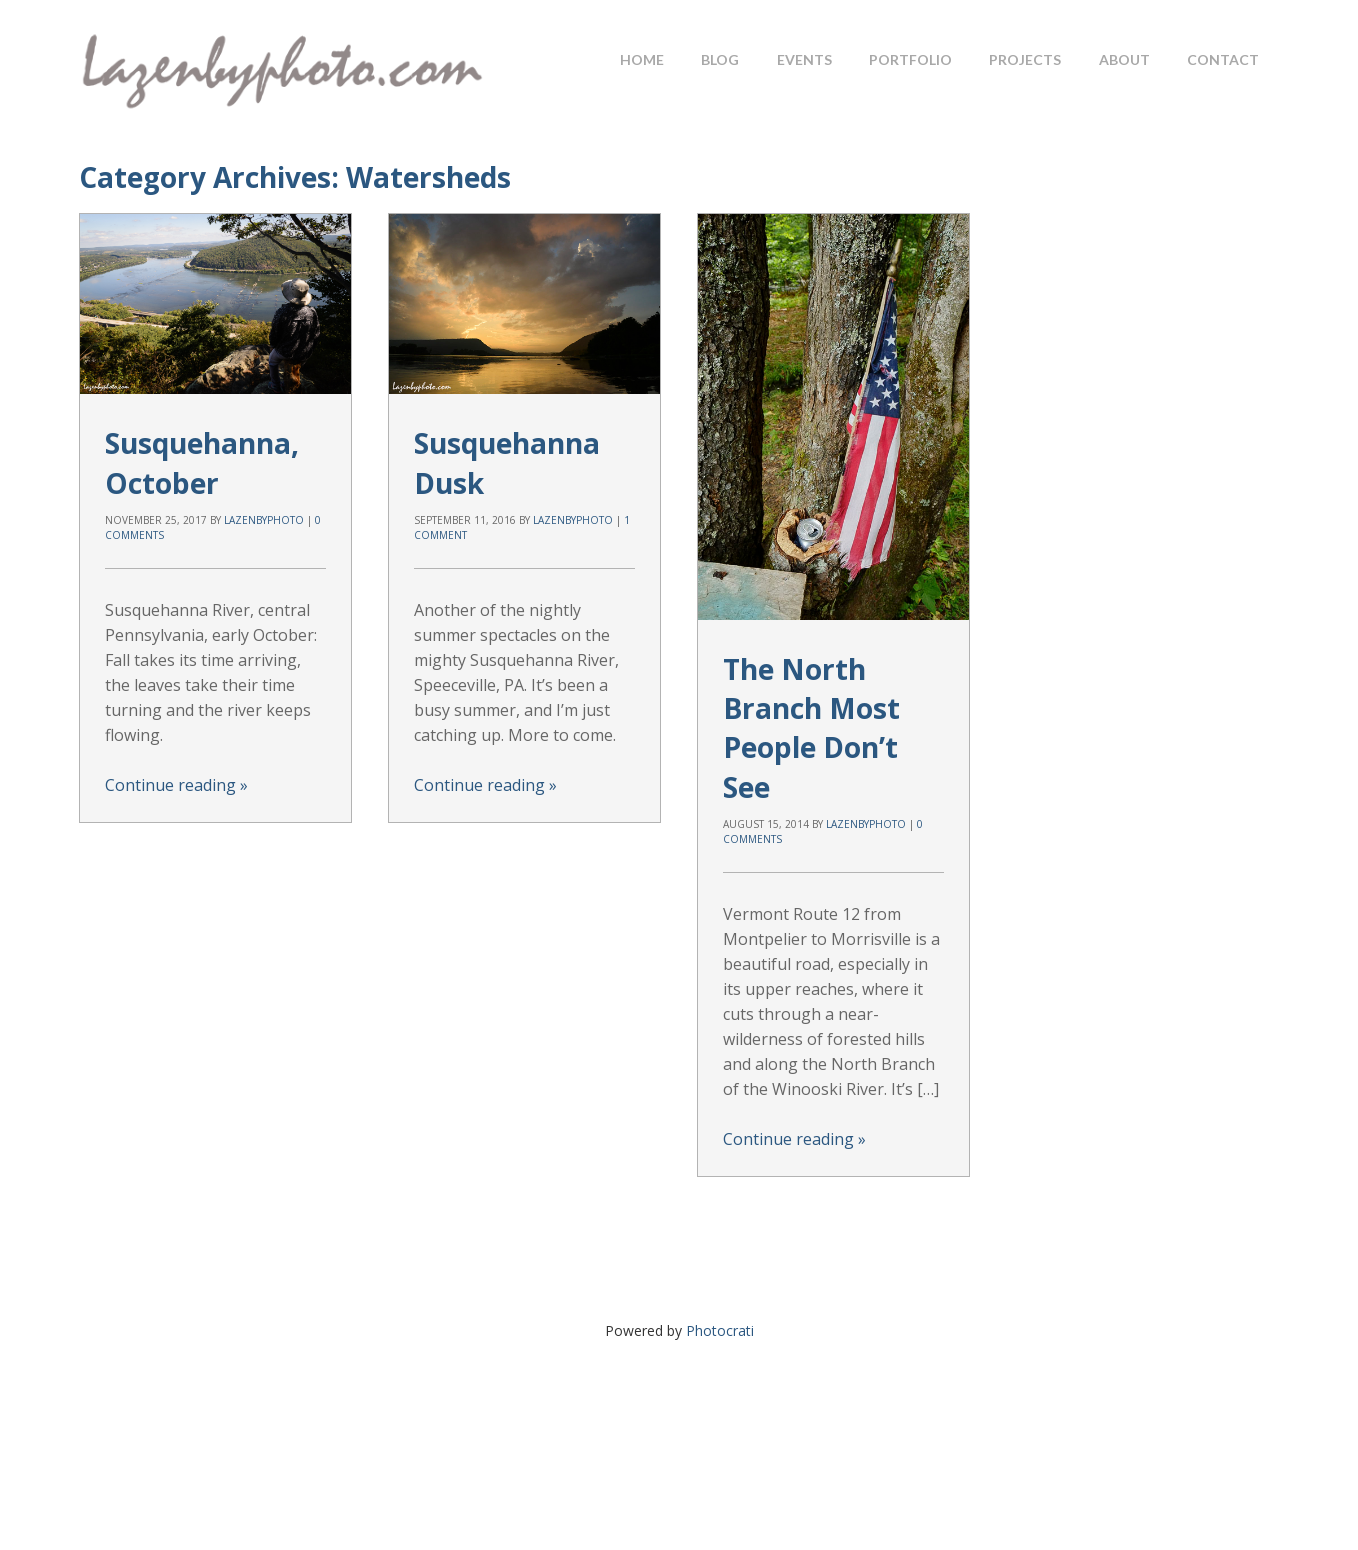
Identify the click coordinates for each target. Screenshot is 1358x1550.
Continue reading (176, 785)
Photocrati (720, 1330)
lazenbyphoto (264, 520)
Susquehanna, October (202, 462)
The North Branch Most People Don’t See (811, 728)
